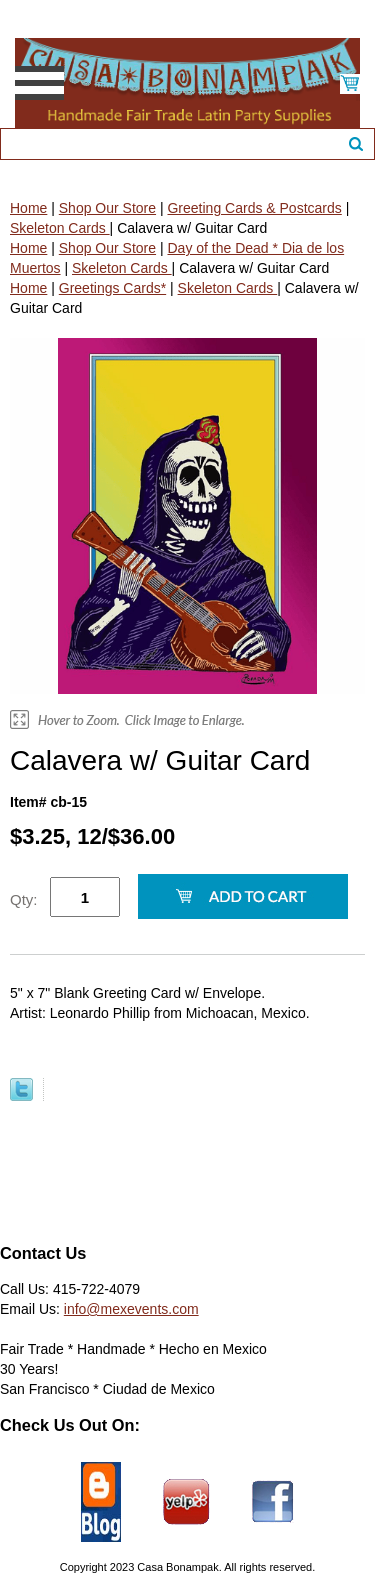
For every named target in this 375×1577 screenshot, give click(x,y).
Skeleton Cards (60, 228)
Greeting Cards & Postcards (254, 208)
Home (28, 208)
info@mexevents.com (131, 1309)
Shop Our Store (107, 208)
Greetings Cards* (112, 288)
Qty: (24, 899)
